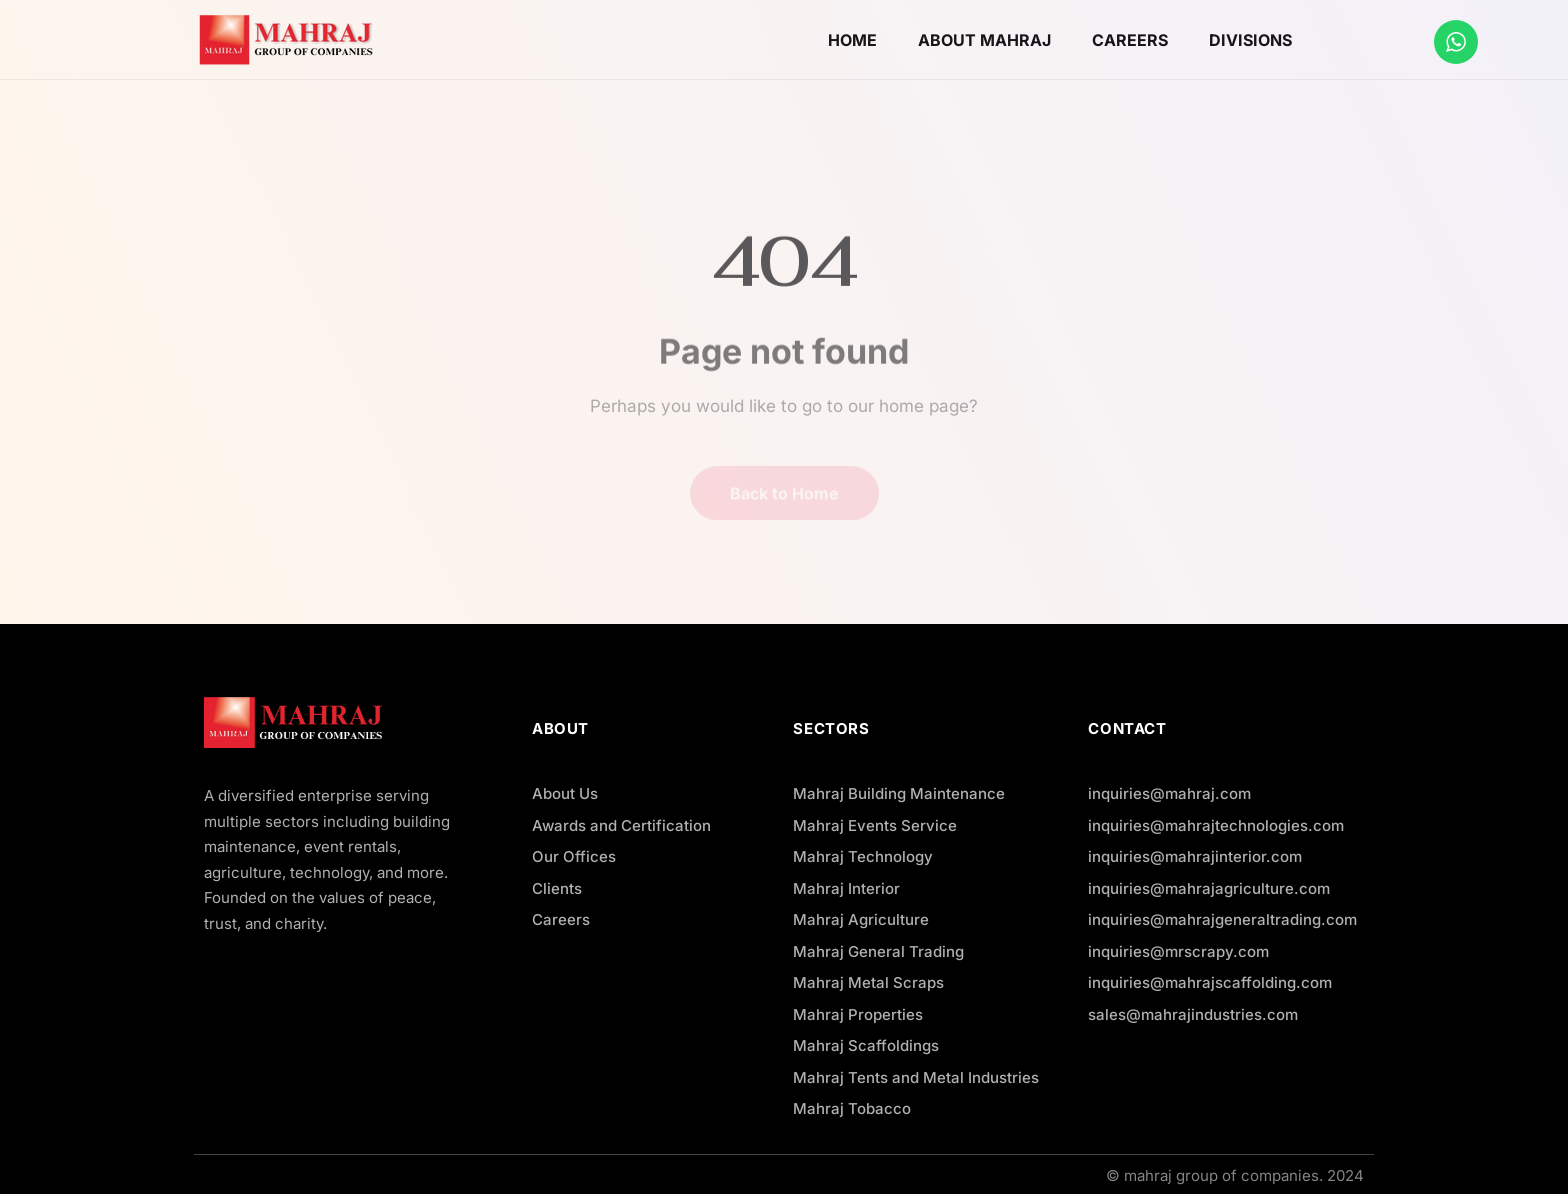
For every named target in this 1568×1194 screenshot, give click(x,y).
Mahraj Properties (858, 1014)
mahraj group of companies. (1223, 1175)
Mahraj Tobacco (852, 1108)
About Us (565, 793)
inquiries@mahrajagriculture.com (1209, 888)
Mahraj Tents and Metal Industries (916, 1077)
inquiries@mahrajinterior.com (1195, 856)
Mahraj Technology (863, 856)
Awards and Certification (621, 825)
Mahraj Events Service (875, 825)
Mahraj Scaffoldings (866, 1045)
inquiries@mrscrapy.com (1178, 951)
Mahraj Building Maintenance (899, 793)
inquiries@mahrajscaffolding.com (1210, 982)
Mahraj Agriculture (861, 919)
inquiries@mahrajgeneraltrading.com (1222, 919)
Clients (557, 888)
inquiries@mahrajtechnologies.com (1216, 825)
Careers (561, 919)
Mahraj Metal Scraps (868, 982)
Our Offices (574, 856)
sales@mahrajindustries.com (1193, 1014)
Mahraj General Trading (878, 951)
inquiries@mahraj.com (1169, 793)
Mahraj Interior (846, 888)
